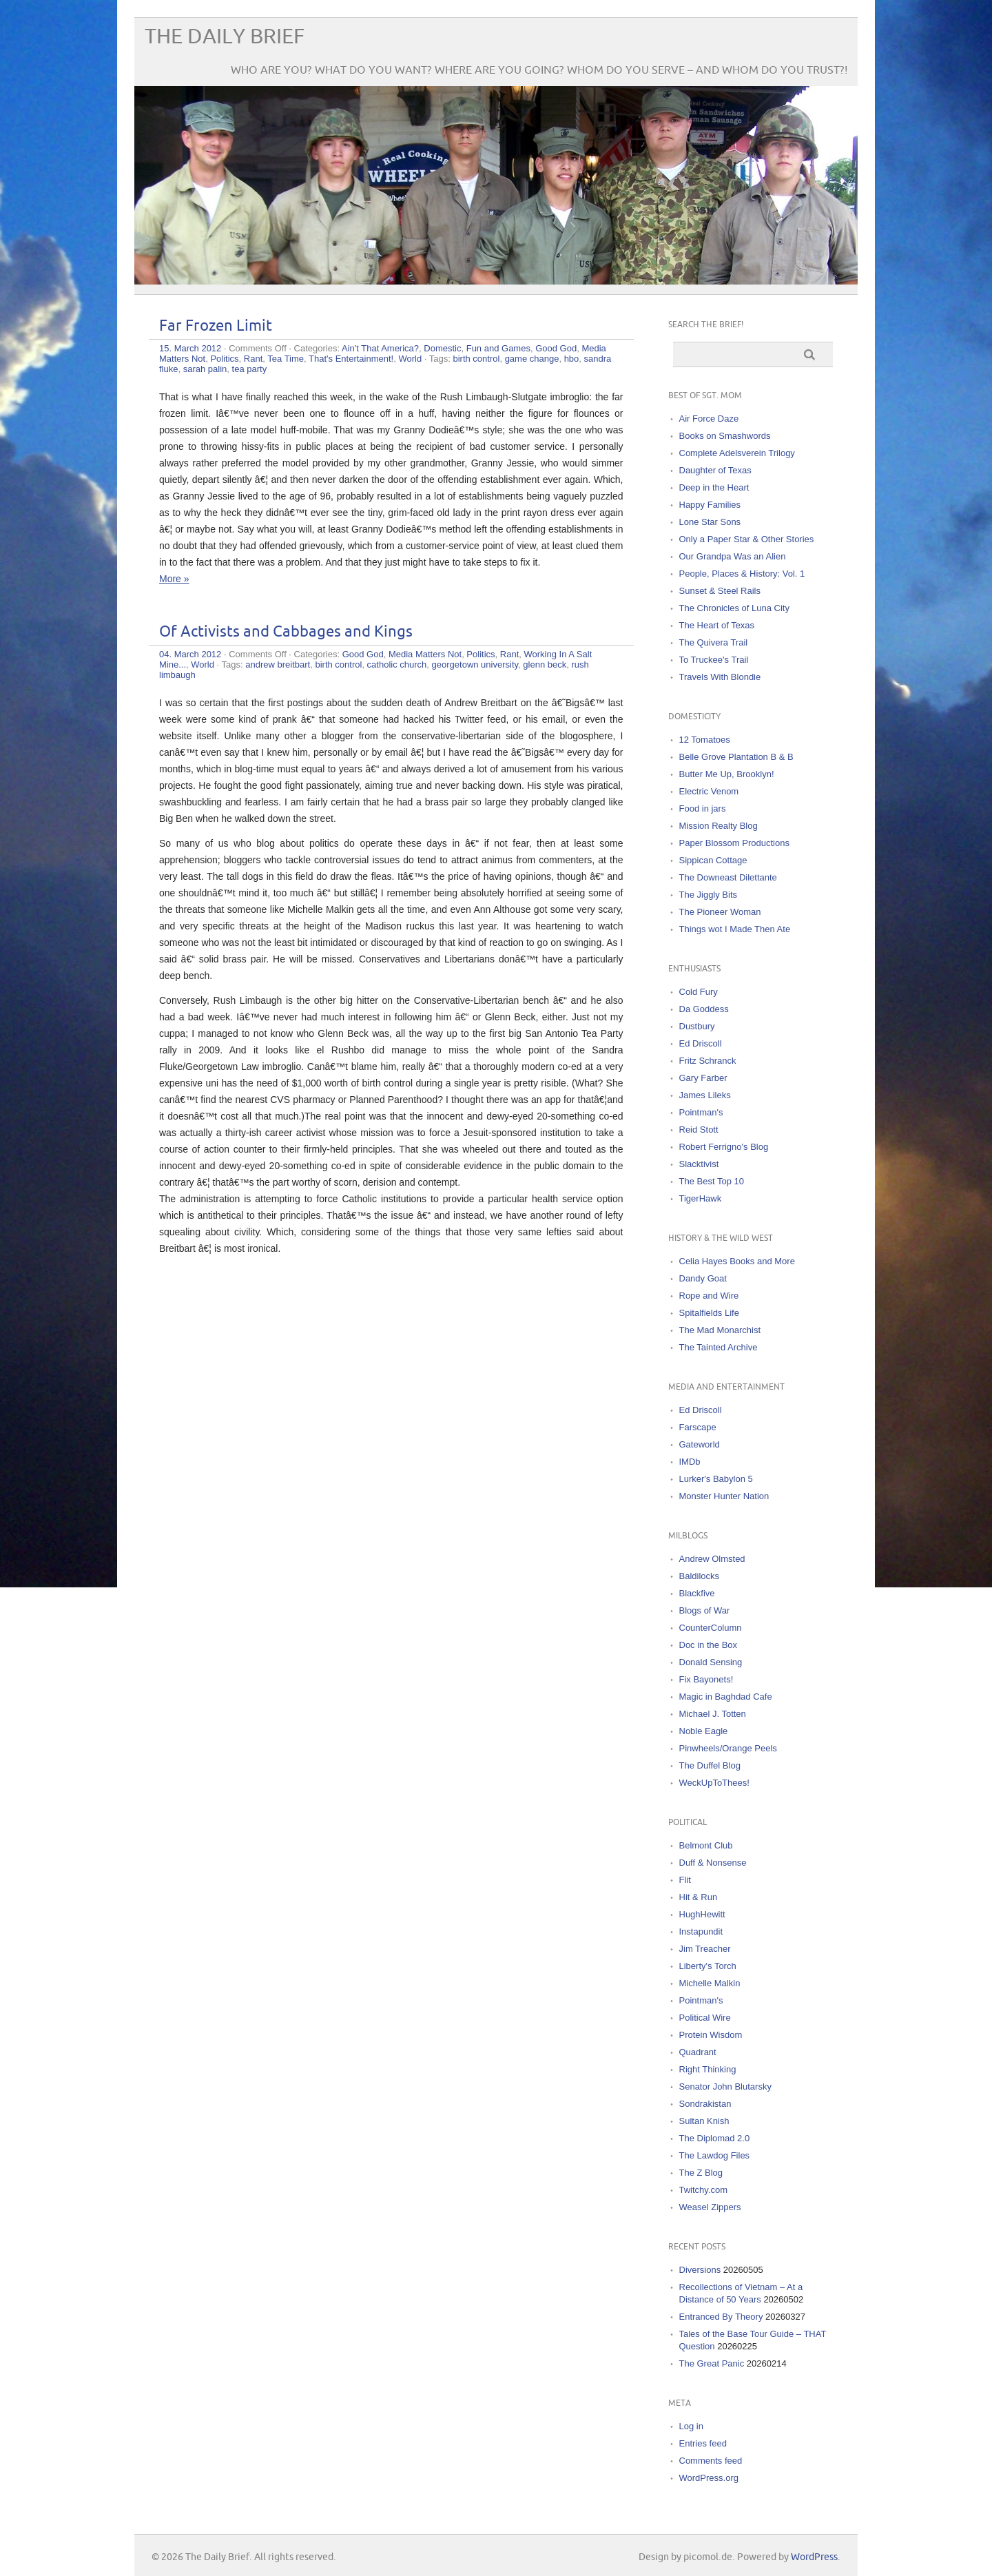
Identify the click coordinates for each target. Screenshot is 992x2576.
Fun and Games (498, 348)
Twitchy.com (703, 2190)
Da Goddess (704, 1009)
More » (174, 578)
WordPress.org (708, 2478)
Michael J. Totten (712, 1714)
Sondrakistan (705, 2104)
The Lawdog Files (714, 2155)
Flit (685, 1880)
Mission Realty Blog (718, 826)
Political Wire (705, 2017)
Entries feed (703, 2443)
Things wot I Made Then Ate (735, 929)
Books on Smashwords (725, 436)
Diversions (700, 2270)
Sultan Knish (704, 2121)
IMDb (690, 1461)
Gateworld (699, 1444)
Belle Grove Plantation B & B (736, 757)
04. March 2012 (190, 654)
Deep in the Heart (714, 487)
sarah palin (205, 369)
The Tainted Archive (718, 1347)
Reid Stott (699, 1129)
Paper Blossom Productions (734, 843)
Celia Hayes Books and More (737, 1261)
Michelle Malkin (710, 1983)
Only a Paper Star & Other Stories (746, 539)
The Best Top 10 (711, 1181)
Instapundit (701, 1931)
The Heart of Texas (717, 625)
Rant (253, 358)
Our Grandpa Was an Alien (732, 556)
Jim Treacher (705, 1949)
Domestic (442, 348)
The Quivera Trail (713, 642)
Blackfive (697, 1593)
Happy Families (710, 504)
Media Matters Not (425, 654)
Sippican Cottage (713, 860)
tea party (249, 369)
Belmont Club (706, 1845)
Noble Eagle (703, 1731)
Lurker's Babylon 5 (716, 1479)
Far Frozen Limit (215, 326)
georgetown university (475, 664)
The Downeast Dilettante (728, 877)
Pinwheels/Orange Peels (728, 1748)
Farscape (697, 1427)
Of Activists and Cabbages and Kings (286, 632)
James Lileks (705, 1095)
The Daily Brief (224, 37)
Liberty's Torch (707, 1966)
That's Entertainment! (351, 358)
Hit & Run (698, 1897)
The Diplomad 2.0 (714, 2138)
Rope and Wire (709, 1295)
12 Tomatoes (704, 739)
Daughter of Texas (715, 470)
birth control (476, 358)
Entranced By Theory (721, 2316)
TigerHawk (700, 1198)
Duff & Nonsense (713, 1862)
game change (532, 358)
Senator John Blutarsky (725, 2086)
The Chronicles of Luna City (734, 608)
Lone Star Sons (710, 522)
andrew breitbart (277, 664)
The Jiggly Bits (708, 894)
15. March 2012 (190, 348)
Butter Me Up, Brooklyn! (726, 774)
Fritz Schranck (707, 1060)
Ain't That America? (380, 348)
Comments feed (711, 2460)
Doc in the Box (708, 1645)
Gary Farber (703, 1078)
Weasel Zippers (710, 2207)
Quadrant (697, 2052)
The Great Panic (712, 2363)
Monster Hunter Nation (724, 1496)
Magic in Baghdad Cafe (725, 1696)
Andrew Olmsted (712, 1559)
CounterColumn (710, 1627)
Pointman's (701, 1112)
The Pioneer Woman (720, 912)
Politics (224, 358)
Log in (691, 2426)
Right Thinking (707, 2069)
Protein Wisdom (711, 2035)
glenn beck (544, 664)
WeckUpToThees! (714, 1783)
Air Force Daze (709, 418)
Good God (556, 348)
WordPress (814, 2557)
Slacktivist (699, 1164)
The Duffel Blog (710, 1765)
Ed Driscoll (700, 1043)
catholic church (397, 664)
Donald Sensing (711, 1662)
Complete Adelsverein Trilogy (737, 453)
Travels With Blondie (720, 677)
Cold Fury (698, 992)
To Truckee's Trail (714, 660)
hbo (571, 358)
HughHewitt (702, 1914)
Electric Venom (709, 791)
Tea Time (285, 358)
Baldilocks (699, 1576)
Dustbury (697, 1026)
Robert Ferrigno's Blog (724, 1147)
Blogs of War (704, 1610)
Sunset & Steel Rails (720, 591)
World (410, 358)
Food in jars (702, 808)
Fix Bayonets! (706, 1679)
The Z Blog (701, 2172)
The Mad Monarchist (720, 1330)
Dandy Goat (703, 1278)
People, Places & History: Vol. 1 (742, 573)
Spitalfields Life (709, 1313)
